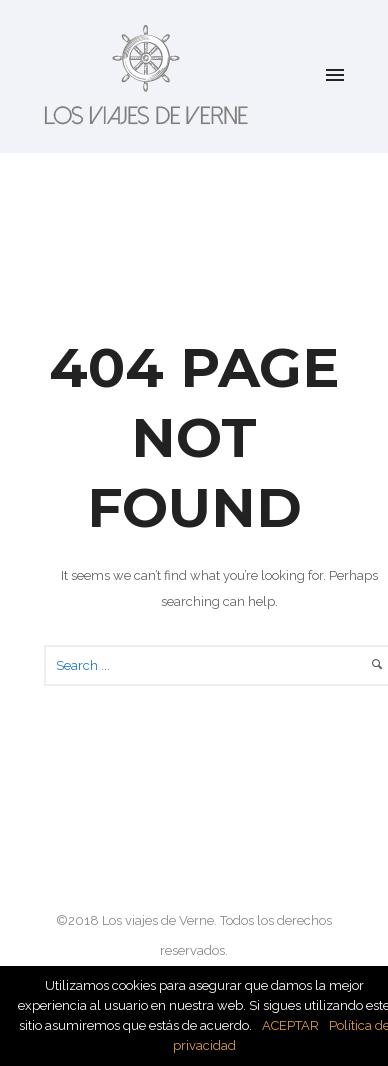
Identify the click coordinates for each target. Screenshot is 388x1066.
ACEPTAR (290, 1025)
